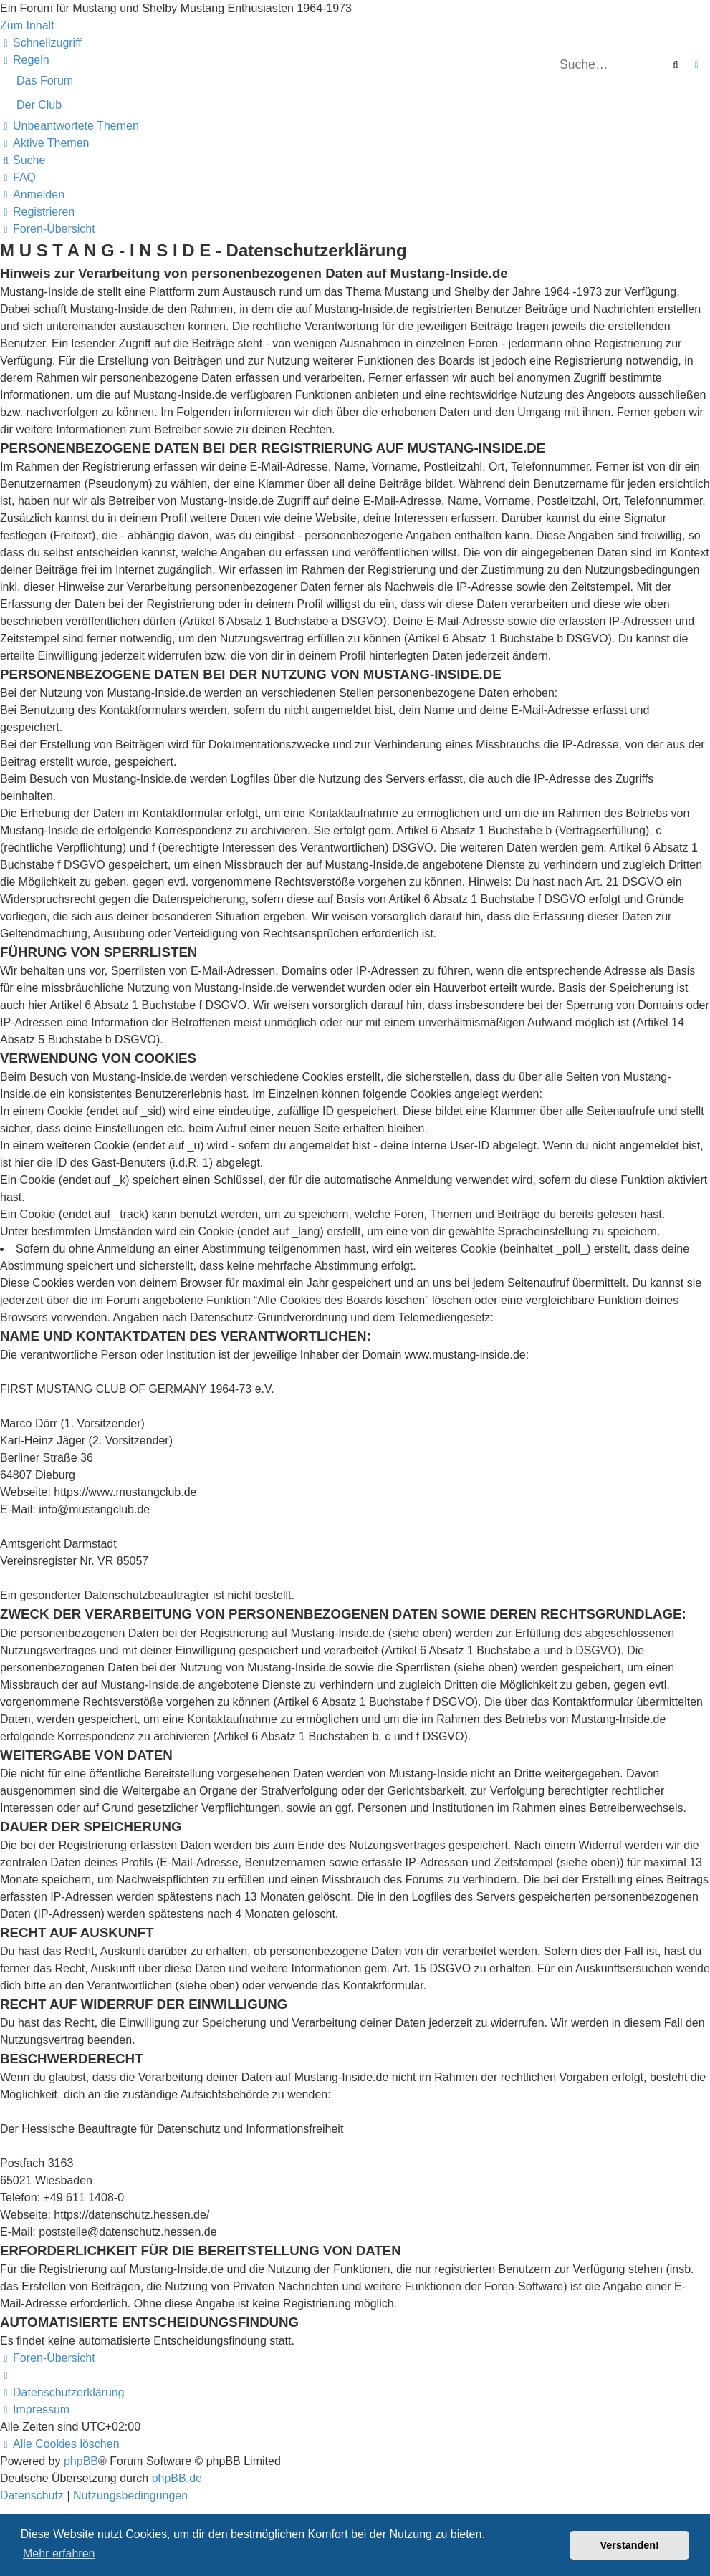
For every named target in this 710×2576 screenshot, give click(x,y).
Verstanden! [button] (629, 2545)
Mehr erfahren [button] (59, 2553)
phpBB (81, 2461)
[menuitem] (24, 60)
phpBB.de (177, 2478)
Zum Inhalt (27, 25)
